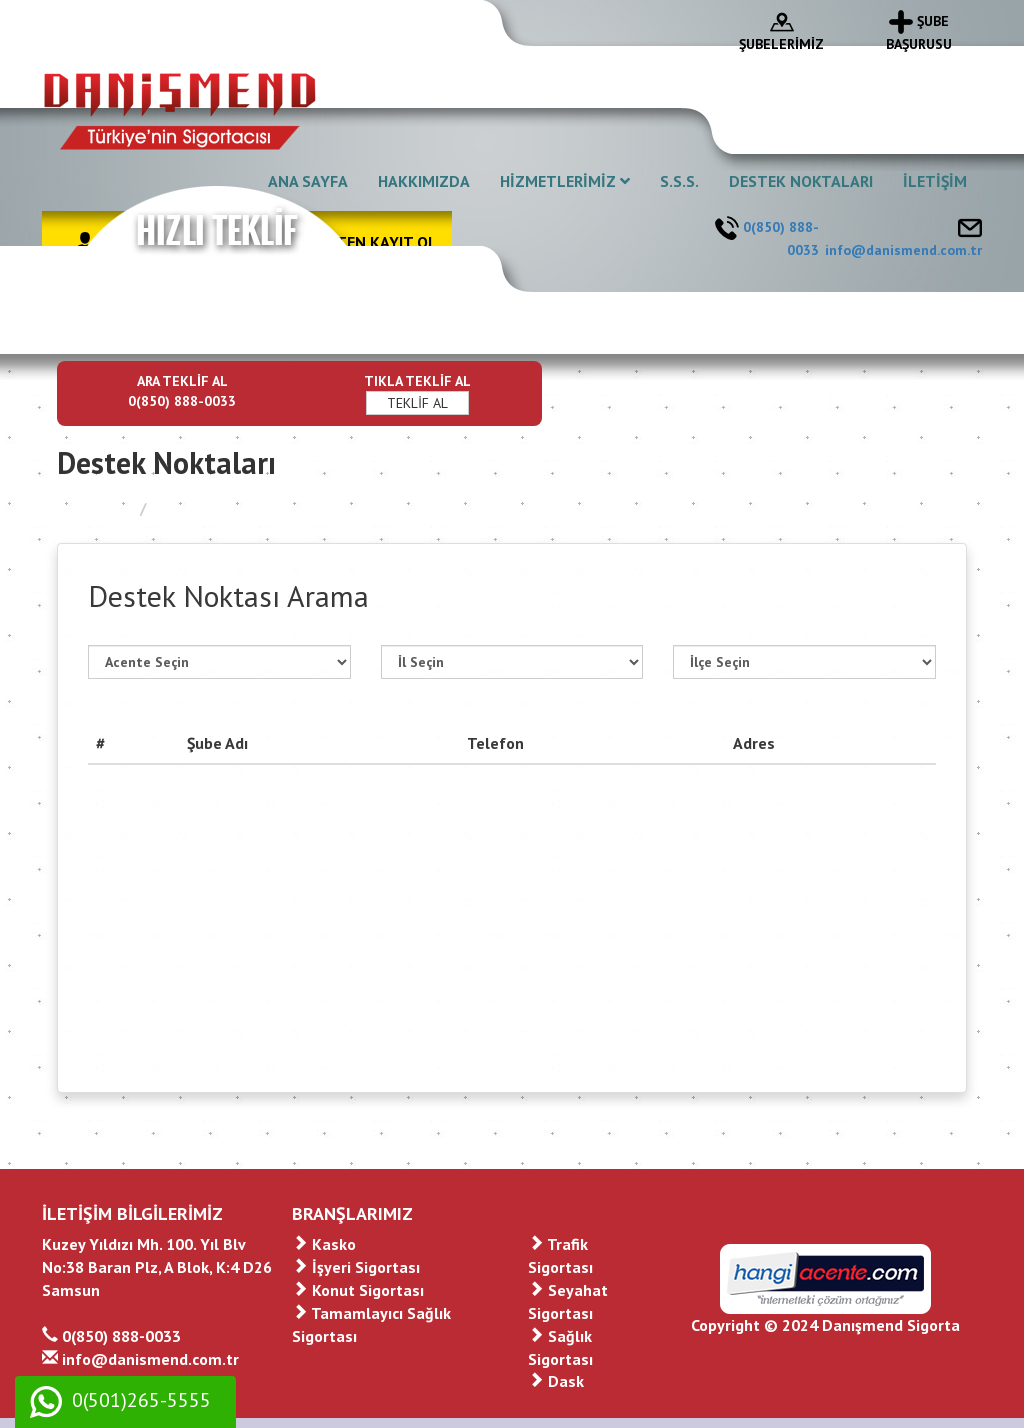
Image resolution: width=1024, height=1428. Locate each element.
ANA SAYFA (308, 181)
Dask (556, 1381)
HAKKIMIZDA (424, 181)
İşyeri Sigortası (356, 1267)
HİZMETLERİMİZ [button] (565, 181)
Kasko (324, 1244)
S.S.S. (679, 181)
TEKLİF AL (417, 403)
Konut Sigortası (358, 1290)
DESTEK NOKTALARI (801, 181)
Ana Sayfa (94, 508)
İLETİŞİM (935, 181)
